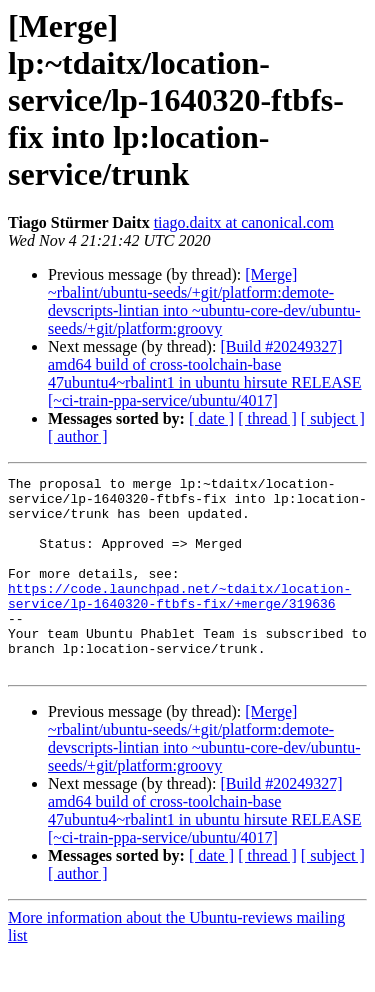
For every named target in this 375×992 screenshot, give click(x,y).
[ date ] (211, 418)
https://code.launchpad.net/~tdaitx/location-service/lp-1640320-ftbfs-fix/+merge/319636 (179, 621)
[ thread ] (267, 418)
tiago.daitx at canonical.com (244, 222)
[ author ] (78, 436)
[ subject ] (333, 418)
